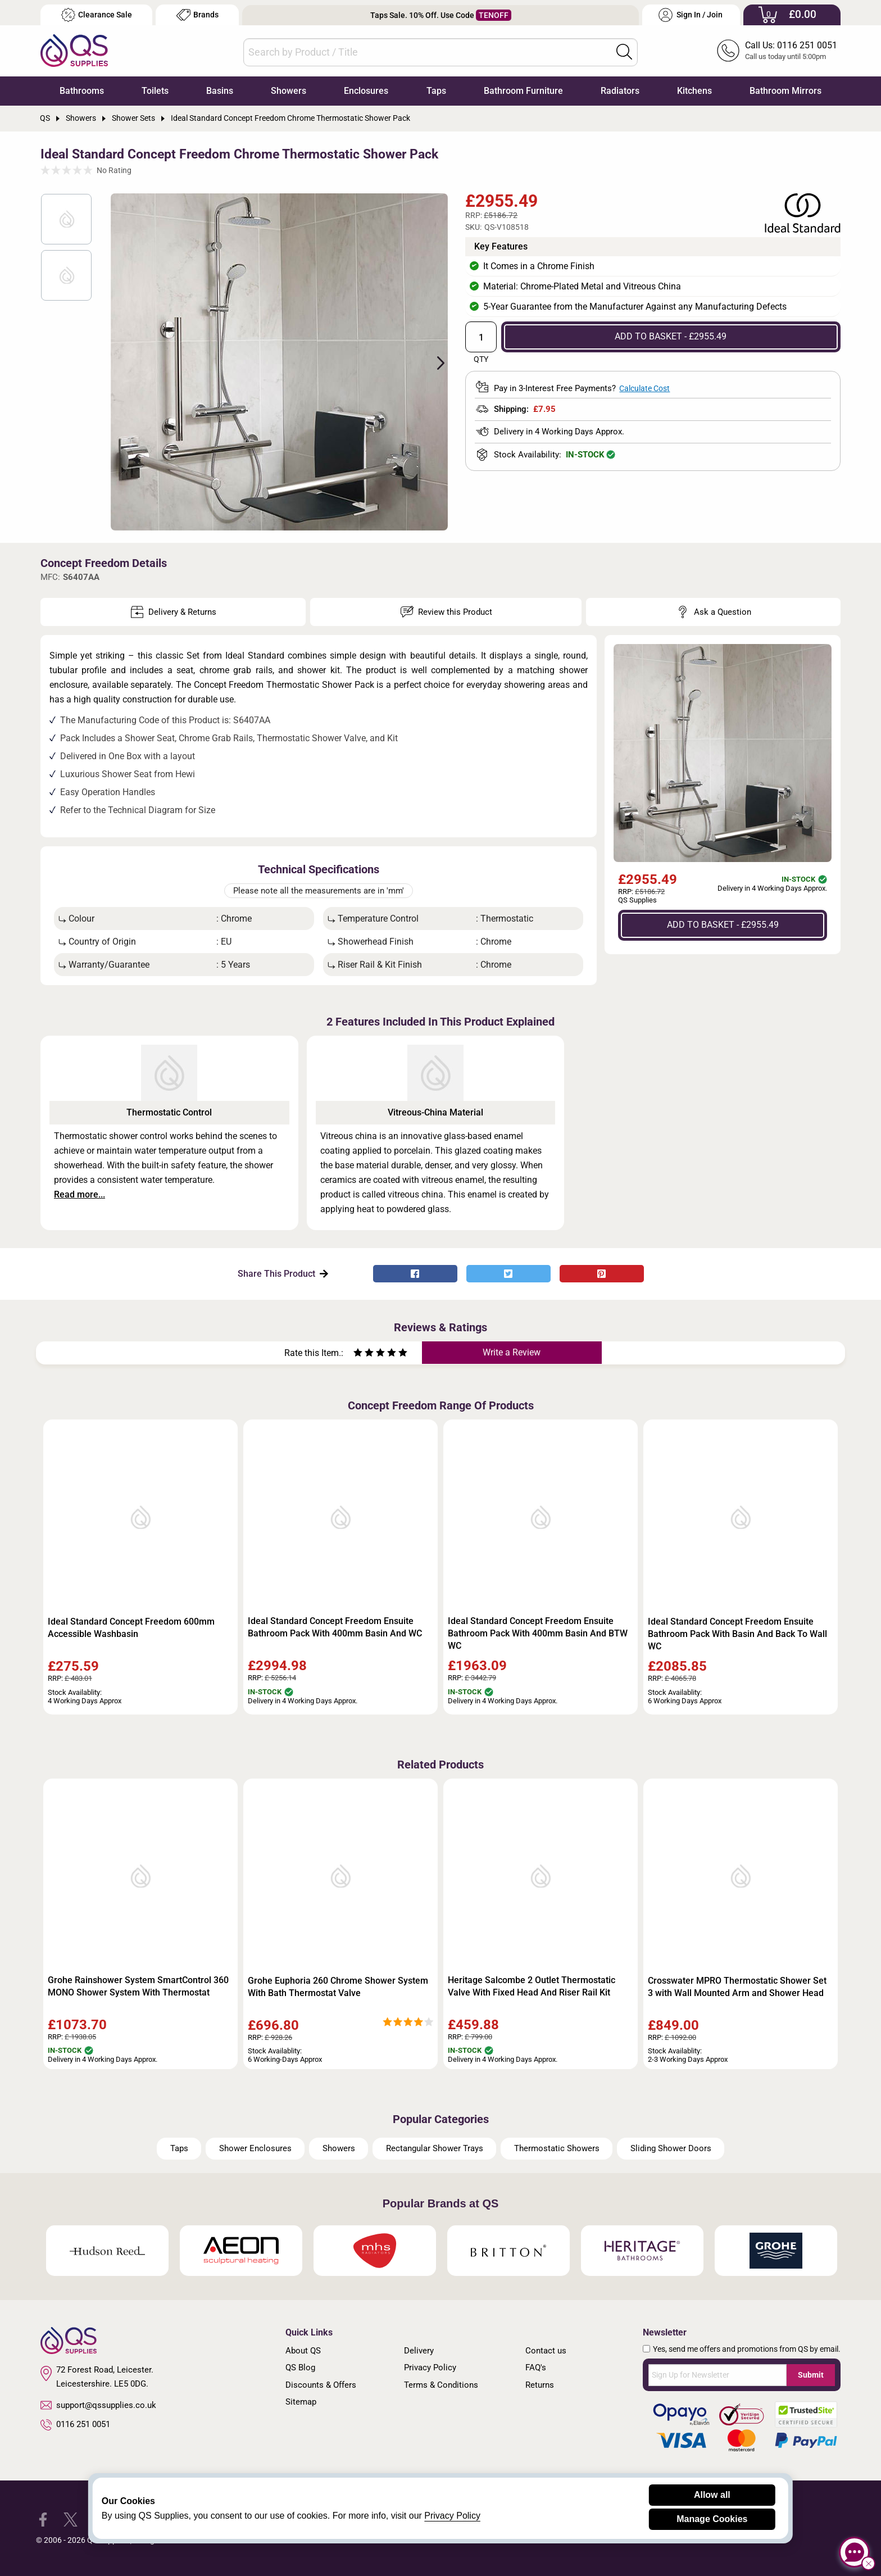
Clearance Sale (96, 15)
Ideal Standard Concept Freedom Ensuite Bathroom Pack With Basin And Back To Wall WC (737, 1634)
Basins (219, 90)
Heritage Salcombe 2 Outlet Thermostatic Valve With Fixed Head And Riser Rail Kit (531, 1986)
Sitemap (300, 2402)
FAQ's (535, 2367)
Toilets (155, 90)
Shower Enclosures (255, 2148)
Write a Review (512, 1352)
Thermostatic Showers (557, 2148)
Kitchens (694, 90)
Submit (811, 2374)
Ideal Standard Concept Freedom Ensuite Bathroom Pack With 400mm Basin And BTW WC (538, 1633)
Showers (288, 90)
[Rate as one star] (358, 1354)
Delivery (419, 2351)
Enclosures (366, 90)
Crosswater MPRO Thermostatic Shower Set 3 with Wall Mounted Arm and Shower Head (737, 1986)
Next (434, 361)
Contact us (545, 2351)
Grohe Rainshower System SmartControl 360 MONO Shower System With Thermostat (138, 1986)
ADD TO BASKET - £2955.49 (670, 336)
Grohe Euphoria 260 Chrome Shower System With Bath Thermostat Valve (338, 1986)
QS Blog (300, 2367)
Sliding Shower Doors (670, 2148)
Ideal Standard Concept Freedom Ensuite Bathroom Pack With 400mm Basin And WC (335, 1627)
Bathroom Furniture (523, 90)
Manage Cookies (711, 2519)
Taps (436, 90)
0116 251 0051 (75, 2424)
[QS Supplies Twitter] (70, 2519)
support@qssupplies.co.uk (98, 2405)
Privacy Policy (430, 2367)
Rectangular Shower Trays (434, 2148)
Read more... (79, 1194)
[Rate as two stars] (363, 1354)
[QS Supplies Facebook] (43, 2519)
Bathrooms (82, 90)
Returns (539, 2385)
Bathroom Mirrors (785, 90)
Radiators (620, 90)
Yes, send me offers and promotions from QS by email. (747, 2348)
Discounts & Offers (320, 2385)
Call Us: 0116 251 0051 (791, 45)
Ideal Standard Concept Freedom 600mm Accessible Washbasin (131, 1627)
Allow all (712, 2495)
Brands (197, 15)
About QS (303, 2351)
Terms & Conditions (441, 2385)
